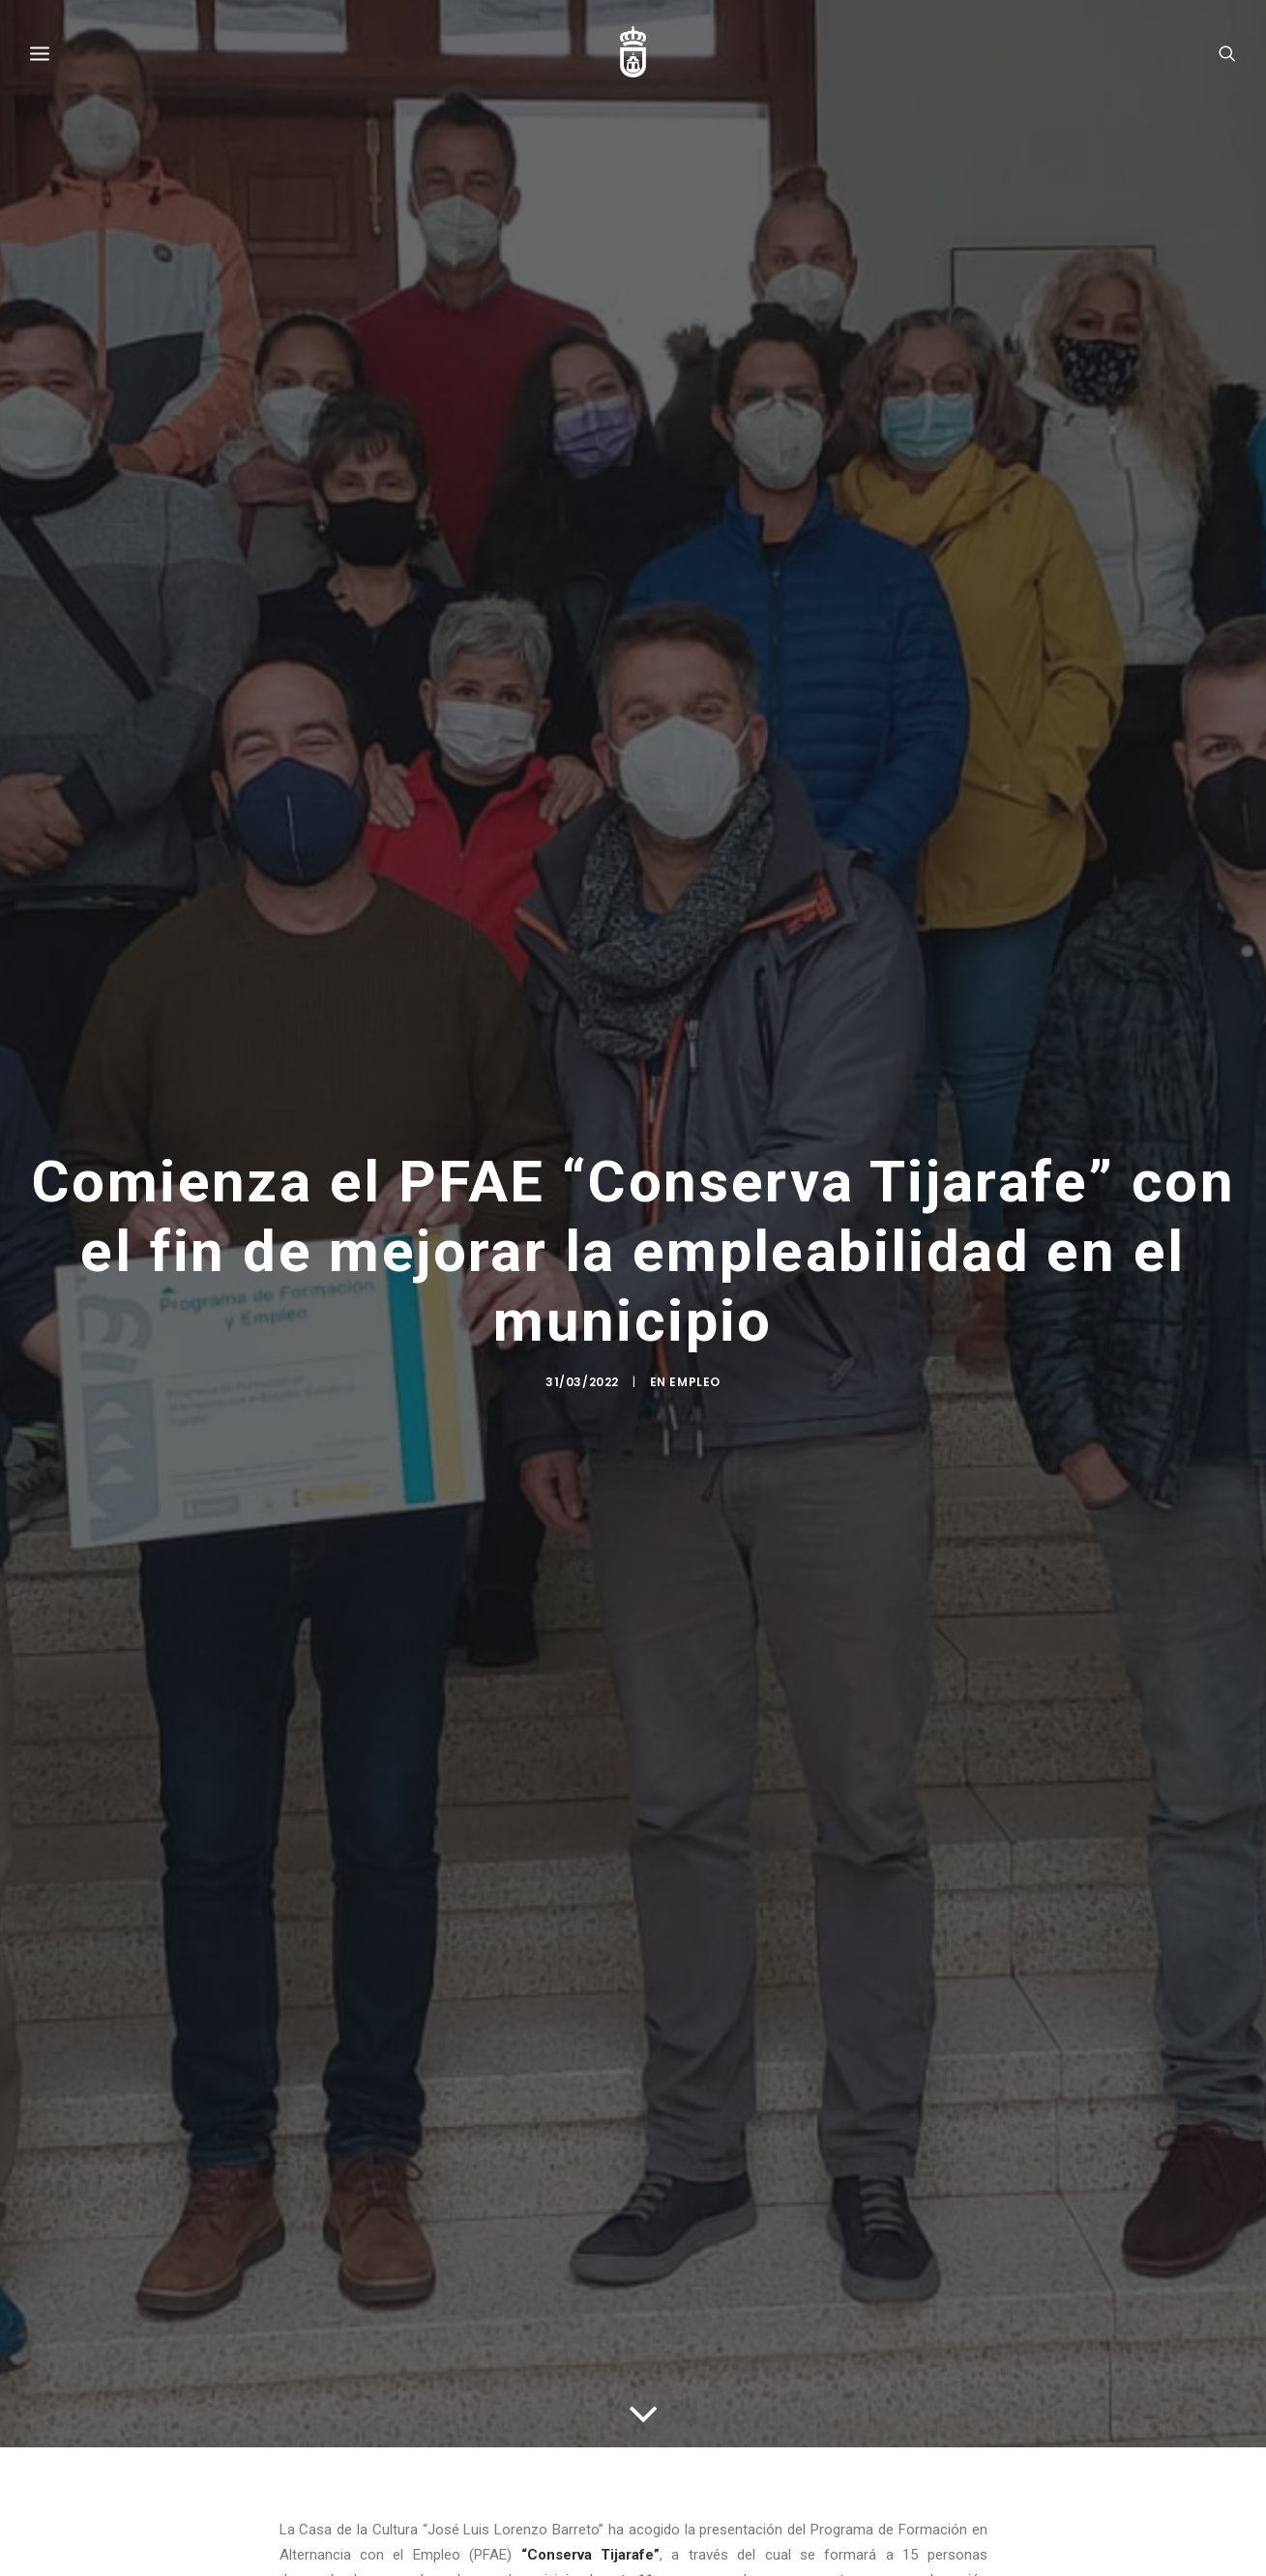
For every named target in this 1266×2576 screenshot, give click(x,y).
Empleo (695, 1386)
